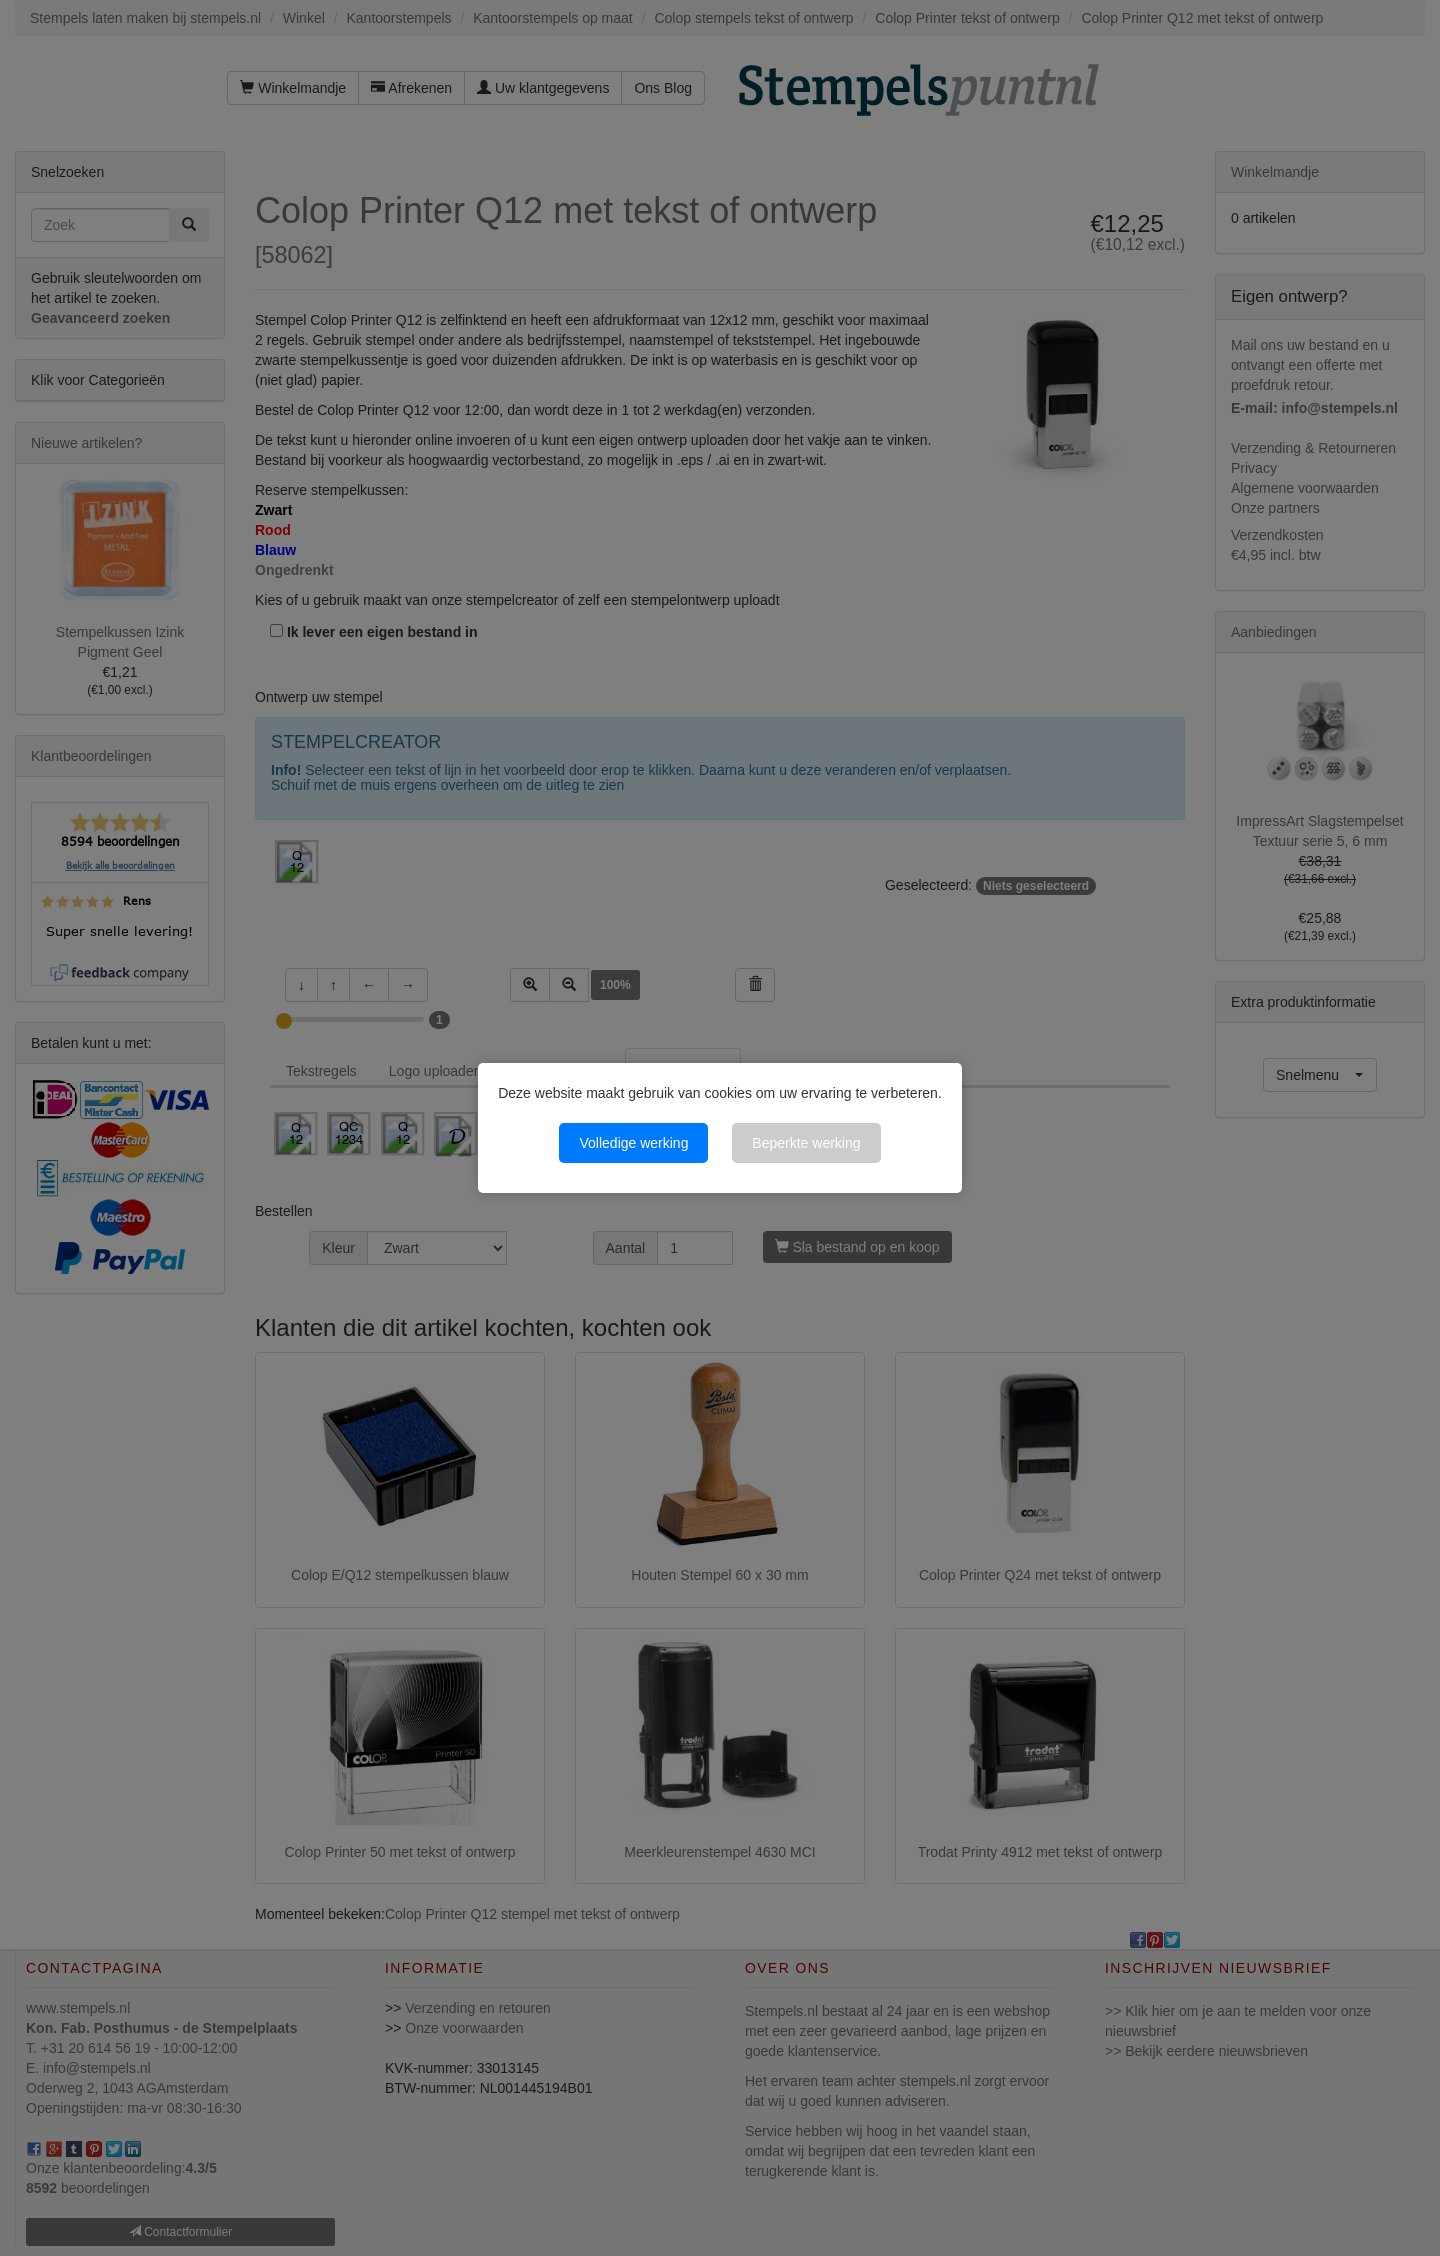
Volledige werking (633, 1143)
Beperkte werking (806, 1143)
